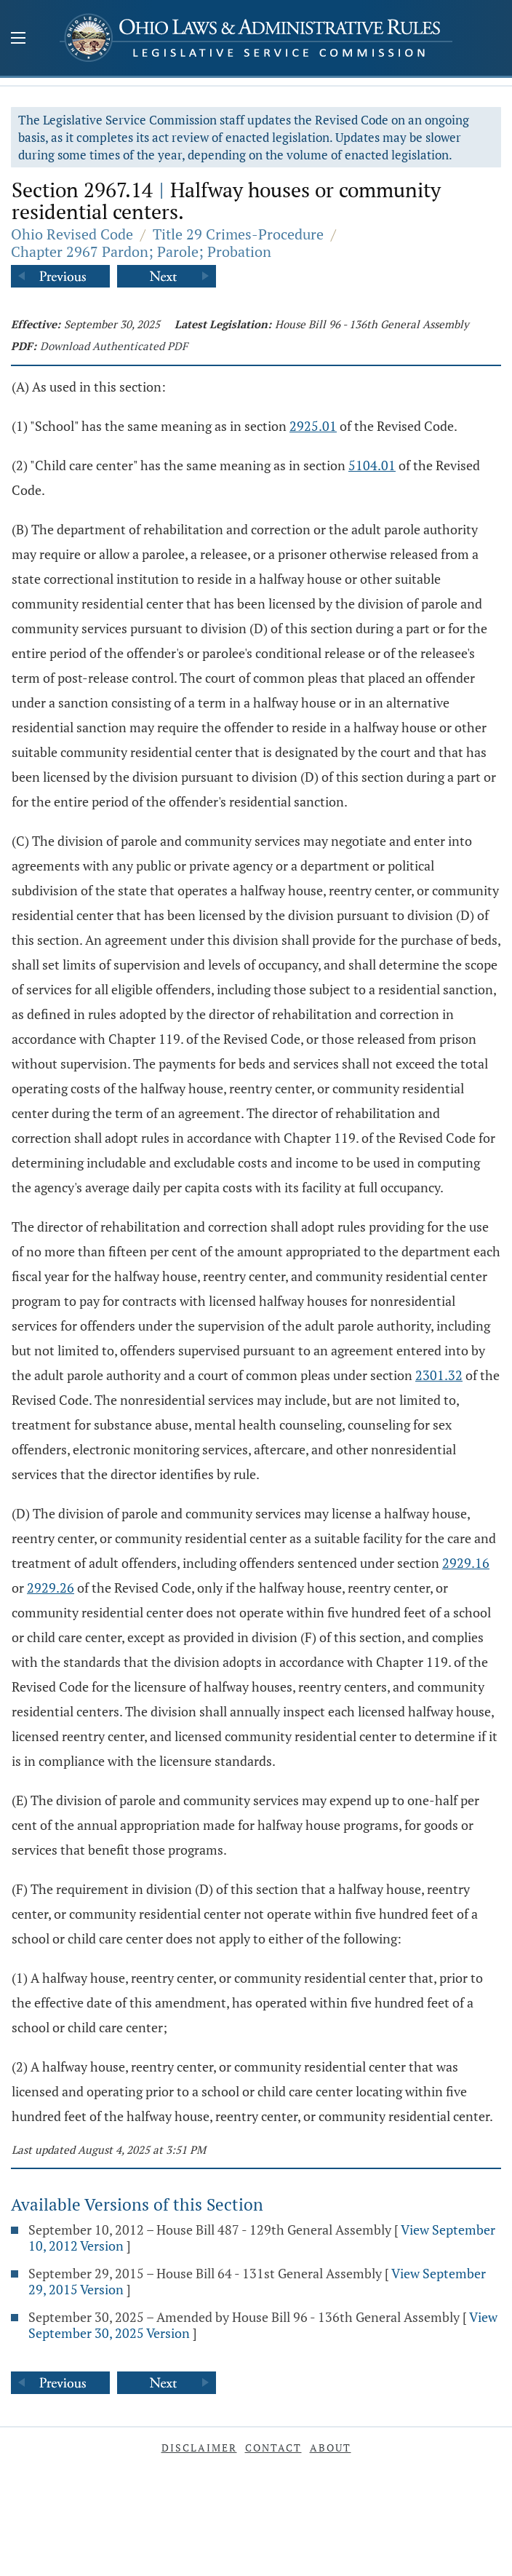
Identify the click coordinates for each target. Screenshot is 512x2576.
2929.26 (50, 1587)
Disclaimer (199, 2447)
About (330, 2447)
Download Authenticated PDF (114, 345)
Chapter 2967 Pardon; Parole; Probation (141, 251)
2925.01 (313, 426)
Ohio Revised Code (72, 234)
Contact (273, 2447)
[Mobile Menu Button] (18, 39)
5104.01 (372, 465)
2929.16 (465, 1563)
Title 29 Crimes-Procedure (238, 234)
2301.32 (439, 1375)
